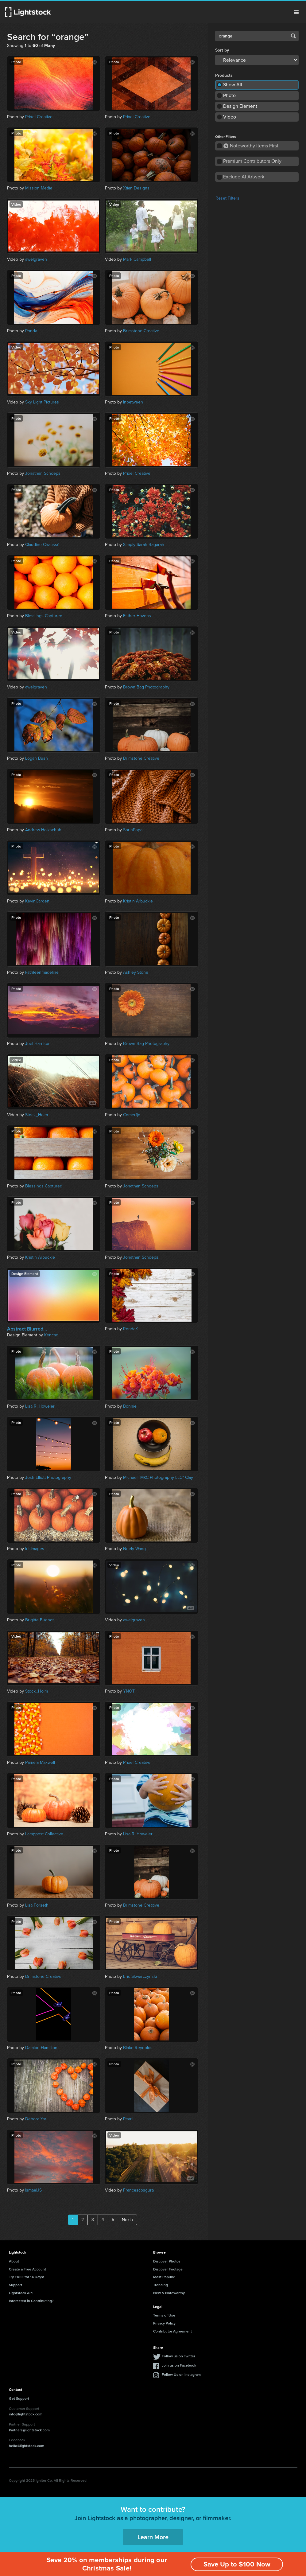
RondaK (130, 1329)
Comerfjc (131, 1115)
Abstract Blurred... (27, 1329)
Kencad (51, 1335)
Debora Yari (36, 2119)
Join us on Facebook (179, 2365)
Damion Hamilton (41, 2047)
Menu (296, 12)
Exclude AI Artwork (243, 176)
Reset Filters (227, 198)
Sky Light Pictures (42, 402)
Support (15, 2284)
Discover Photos (166, 2261)
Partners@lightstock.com (29, 2430)
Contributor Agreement (172, 2331)
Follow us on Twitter (178, 2356)
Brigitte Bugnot (39, 1620)
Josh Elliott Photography (48, 1477)
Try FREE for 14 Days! (26, 2276)
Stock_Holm (36, 1115)
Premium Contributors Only (252, 161)
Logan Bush (36, 758)
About (14, 2261)
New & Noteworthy (169, 2292)
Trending (160, 2284)
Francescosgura (138, 2190)
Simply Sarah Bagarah (143, 544)
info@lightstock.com (25, 2414)
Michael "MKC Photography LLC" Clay (158, 1477)
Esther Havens (137, 616)
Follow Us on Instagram (181, 2374)
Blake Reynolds (138, 2047)
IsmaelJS (33, 2190)
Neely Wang (134, 1548)
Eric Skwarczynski (140, 1976)
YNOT (129, 1691)
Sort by (222, 50)
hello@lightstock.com (26, 2445)
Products (224, 75)
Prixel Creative (38, 117)
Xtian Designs (136, 188)
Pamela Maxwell (40, 1762)
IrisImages (34, 1548)
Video (229, 116)
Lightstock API (21, 2292)
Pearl (128, 2119)
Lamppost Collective (44, 1834)
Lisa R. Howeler (40, 1406)
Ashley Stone (135, 972)
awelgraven (36, 259)
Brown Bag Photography (146, 687)
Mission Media (38, 188)
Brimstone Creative (141, 331)
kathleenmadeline (42, 972)
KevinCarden (37, 901)
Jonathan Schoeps (42, 473)
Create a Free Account (27, 2269)
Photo (229, 95)
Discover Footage (168, 2269)
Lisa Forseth (36, 1905)
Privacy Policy (164, 2323)
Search (293, 36)
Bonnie (130, 1406)
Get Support (19, 2398)
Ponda (31, 331)
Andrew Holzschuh (43, 830)
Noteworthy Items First (250, 145)
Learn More (153, 2536)
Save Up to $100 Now (236, 2564)
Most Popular (164, 2276)
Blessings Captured (43, 616)
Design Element (240, 106)
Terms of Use (164, 2315)
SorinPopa (132, 830)
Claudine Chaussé (42, 544)
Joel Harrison (38, 1043)
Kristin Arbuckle (138, 901)
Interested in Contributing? (31, 2300)
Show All (232, 84)
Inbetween (133, 402)
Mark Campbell (137, 259)
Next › (127, 2219)
